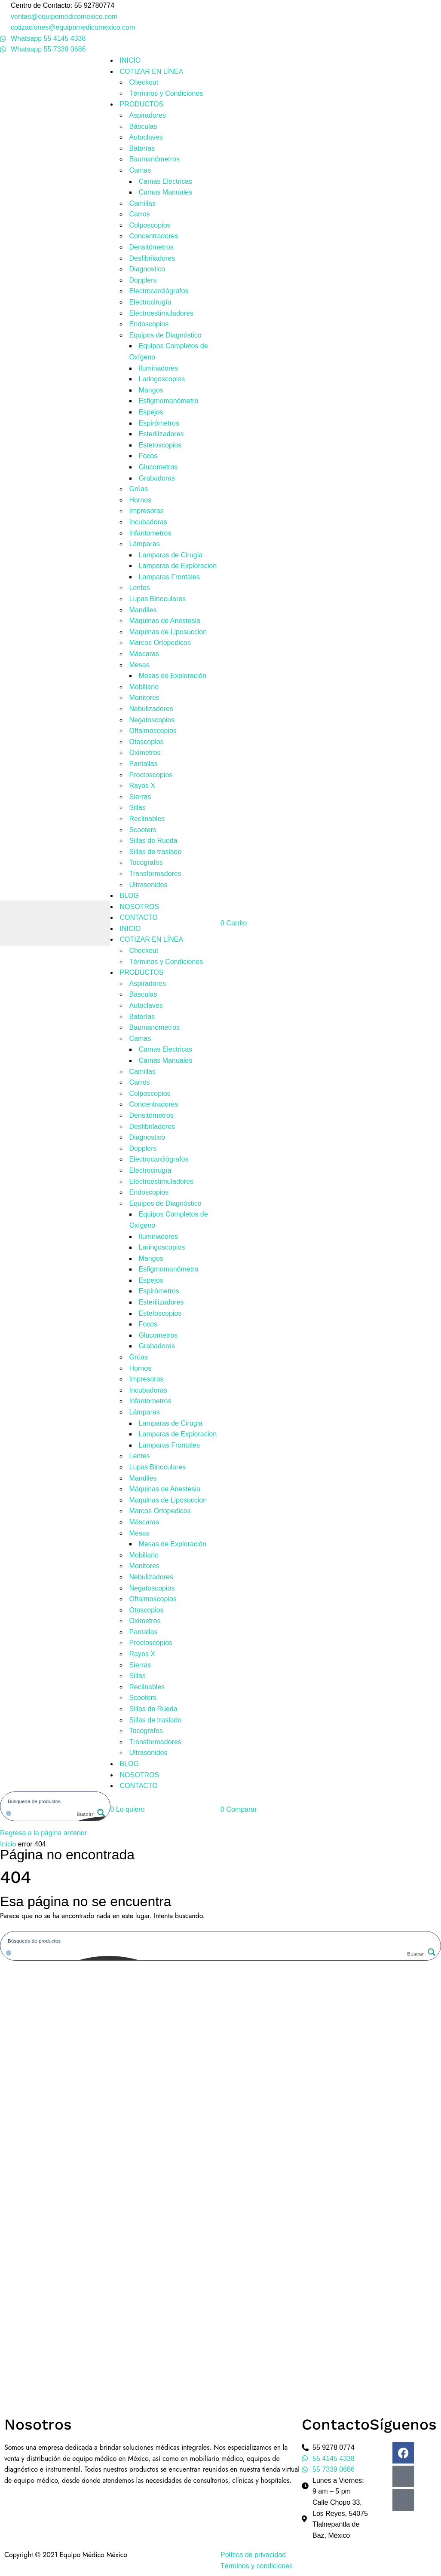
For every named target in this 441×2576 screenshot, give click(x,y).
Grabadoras (157, 478)
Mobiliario (144, 686)
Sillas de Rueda (153, 840)
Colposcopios (150, 225)
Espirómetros (159, 423)
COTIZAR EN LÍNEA (152, 71)
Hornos (140, 500)
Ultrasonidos (148, 884)
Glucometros (158, 467)
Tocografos (146, 862)
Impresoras (146, 510)
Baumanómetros (154, 159)
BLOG (129, 895)
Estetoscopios (160, 445)
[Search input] (56, 1801)
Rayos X (142, 785)
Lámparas (144, 543)
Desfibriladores (152, 258)
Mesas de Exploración (172, 675)
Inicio (8, 1844)
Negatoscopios (152, 720)
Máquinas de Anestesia (164, 620)
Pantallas (143, 763)
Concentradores (153, 236)
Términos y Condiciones (166, 93)
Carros (139, 214)
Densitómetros (151, 247)
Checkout (144, 82)
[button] (127, 1809)
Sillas (137, 807)
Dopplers (143, 280)
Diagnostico (147, 269)
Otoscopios (146, 741)
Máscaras (144, 653)
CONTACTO (139, 917)
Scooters (142, 829)
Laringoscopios (162, 379)
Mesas (139, 665)
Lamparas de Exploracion (178, 565)
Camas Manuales (166, 192)
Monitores (144, 697)
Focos (148, 455)
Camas (140, 170)
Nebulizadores (151, 708)
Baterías (142, 148)
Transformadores (155, 873)
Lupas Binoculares (157, 598)
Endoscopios (149, 324)
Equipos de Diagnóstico (165, 335)
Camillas (142, 203)
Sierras (140, 796)
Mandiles (143, 610)
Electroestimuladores (161, 313)
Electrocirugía (150, 302)
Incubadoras (148, 522)
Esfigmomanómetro (169, 400)
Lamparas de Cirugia (171, 555)
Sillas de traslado (155, 851)
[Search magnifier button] (89, 1814)
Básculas (143, 126)
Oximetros (145, 752)
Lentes (139, 587)
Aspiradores (147, 115)
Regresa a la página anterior (43, 1833)
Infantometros (150, 533)
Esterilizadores (161, 434)
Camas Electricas (165, 181)
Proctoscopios (151, 775)
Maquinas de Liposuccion (168, 632)
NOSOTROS (139, 906)
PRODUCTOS (142, 104)
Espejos (151, 412)
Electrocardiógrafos (159, 291)
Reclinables (147, 818)
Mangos (151, 390)
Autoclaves (146, 137)
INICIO (130, 60)
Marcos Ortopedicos (160, 642)
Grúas (138, 489)
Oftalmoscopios (153, 730)
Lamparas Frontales (169, 577)
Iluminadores (158, 368)
